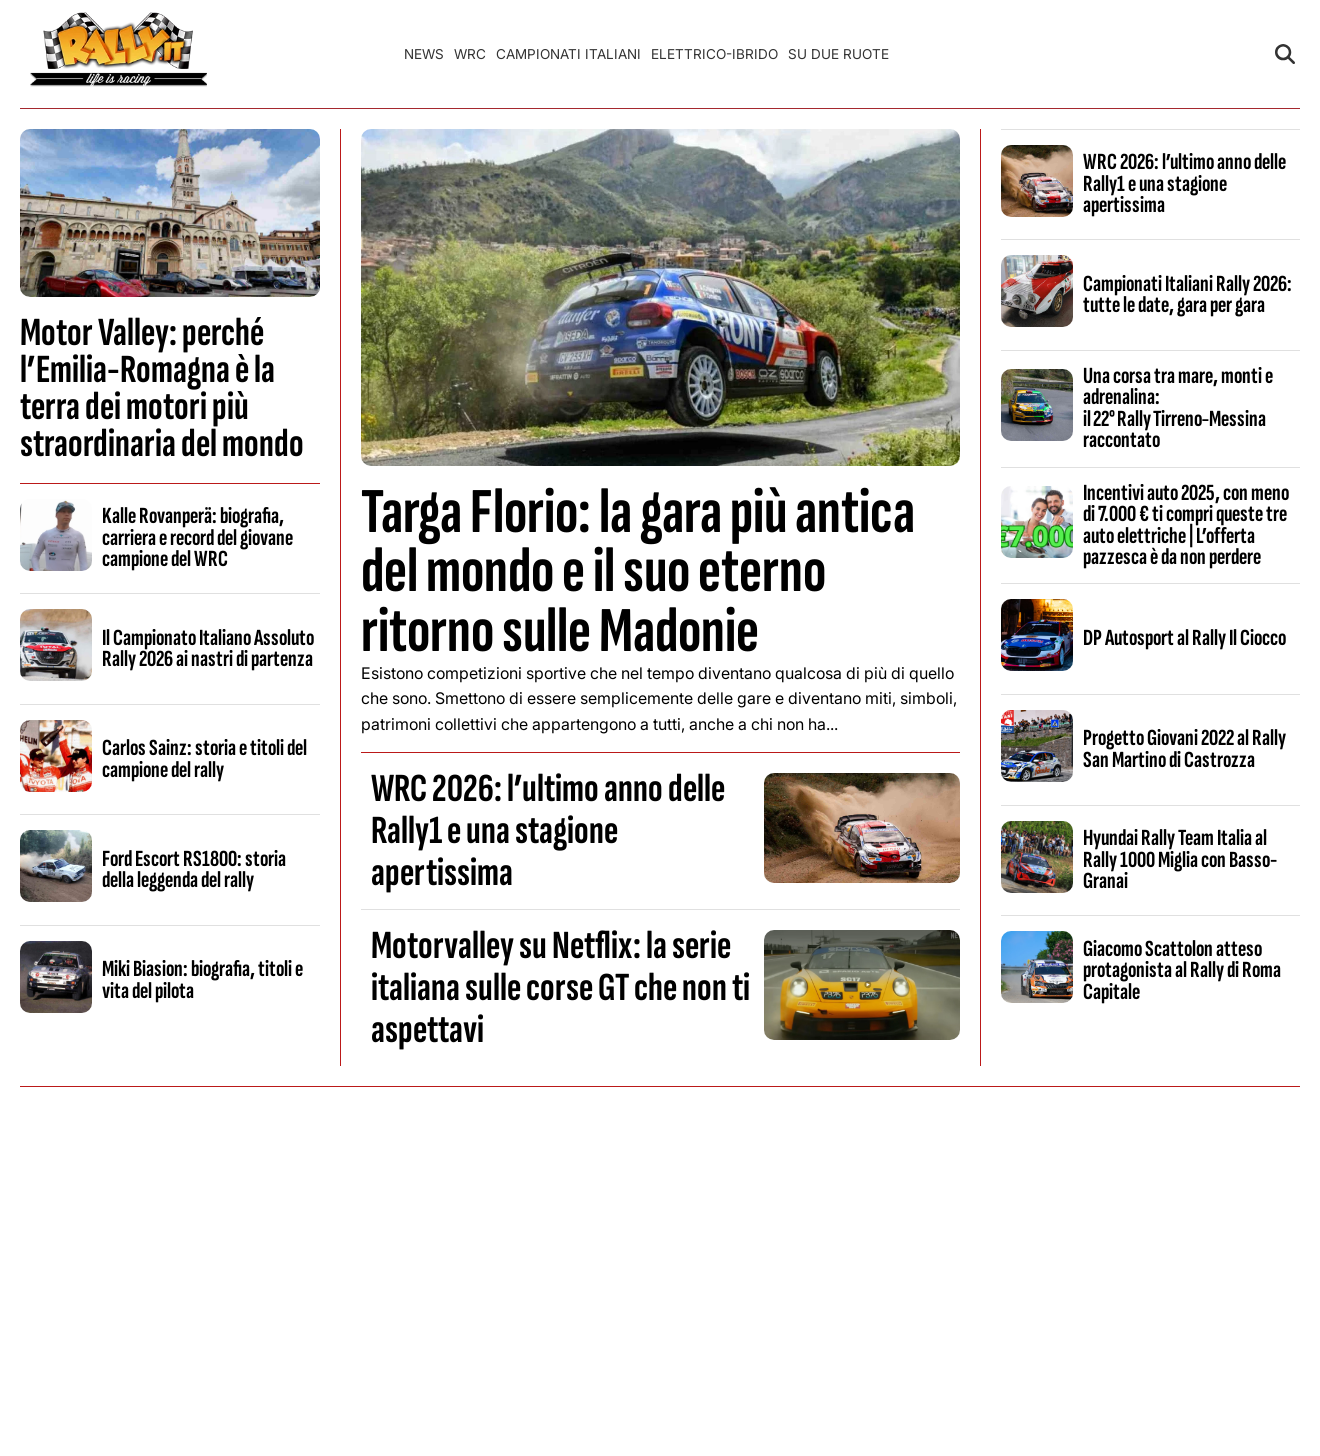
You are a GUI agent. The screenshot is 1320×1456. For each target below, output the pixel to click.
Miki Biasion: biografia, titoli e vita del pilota (202, 979)
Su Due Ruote (838, 54)
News (424, 54)
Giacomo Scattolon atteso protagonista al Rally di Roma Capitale (1182, 970)
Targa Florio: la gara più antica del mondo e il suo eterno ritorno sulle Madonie (638, 571)
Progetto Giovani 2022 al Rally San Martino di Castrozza (1184, 748)
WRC (470, 54)
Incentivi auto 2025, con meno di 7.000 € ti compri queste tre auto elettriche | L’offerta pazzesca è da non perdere (1186, 525)
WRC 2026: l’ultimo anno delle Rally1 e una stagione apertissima (548, 831)
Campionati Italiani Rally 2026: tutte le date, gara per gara (1187, 294)
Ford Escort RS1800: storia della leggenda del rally (194, 869)
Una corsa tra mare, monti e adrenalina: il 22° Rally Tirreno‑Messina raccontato (1178, 408)
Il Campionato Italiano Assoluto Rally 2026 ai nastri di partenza (208, 648)
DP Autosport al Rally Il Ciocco (1184, 638)
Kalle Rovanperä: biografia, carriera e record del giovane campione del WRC (197, 537)
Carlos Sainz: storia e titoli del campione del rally (204, 758)
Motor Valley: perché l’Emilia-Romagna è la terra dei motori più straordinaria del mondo (162, 388)
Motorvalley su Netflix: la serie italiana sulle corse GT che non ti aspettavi (560, 988)
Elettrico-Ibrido (714, 54)
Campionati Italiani (568, 54)
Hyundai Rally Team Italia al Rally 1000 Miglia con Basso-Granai (1180, 859)
